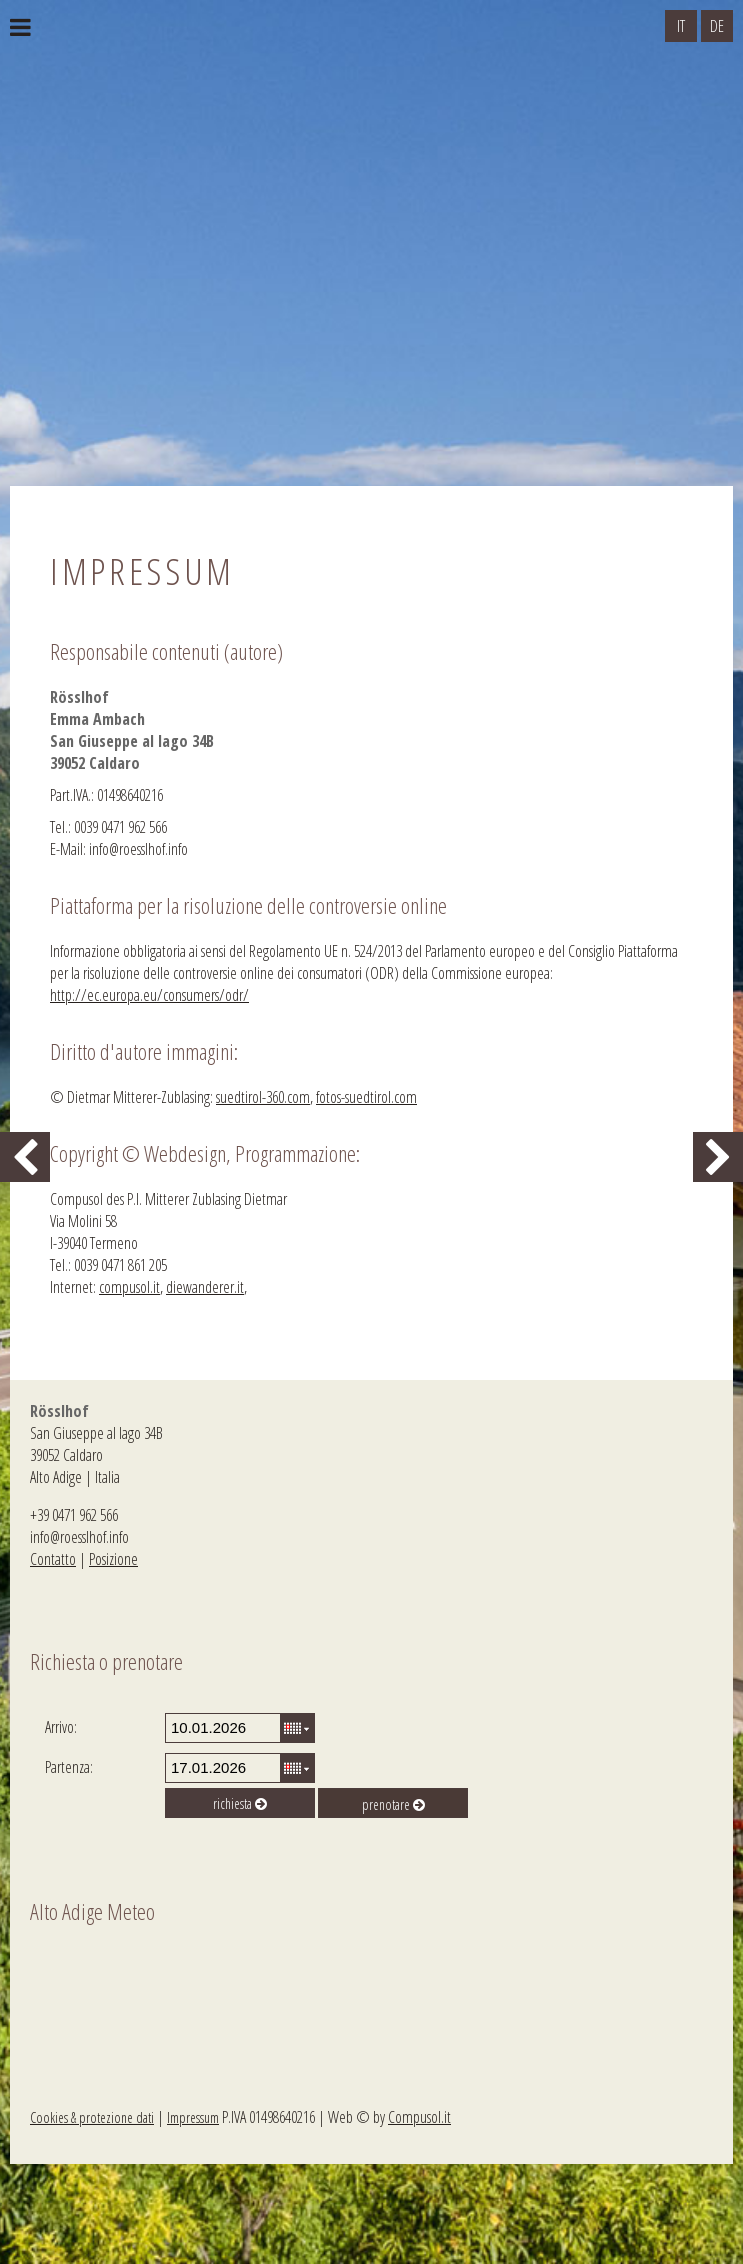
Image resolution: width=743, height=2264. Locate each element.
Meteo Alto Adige (120, 2006)
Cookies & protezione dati (92, 2117)
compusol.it (129, 1287)
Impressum (193, 2117)
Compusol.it (419, 2117)
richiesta (240, 1803)
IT (681, 26)
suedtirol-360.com (263, 1097)
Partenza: (69, 1767)
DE (717, 26)
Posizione (113, 1559)
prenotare (393, 1804)
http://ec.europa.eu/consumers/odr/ (149, 995)
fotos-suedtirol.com (366, 1097)
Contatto (53, 1559)
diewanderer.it (205, 1287)
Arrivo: (61, 1727)
